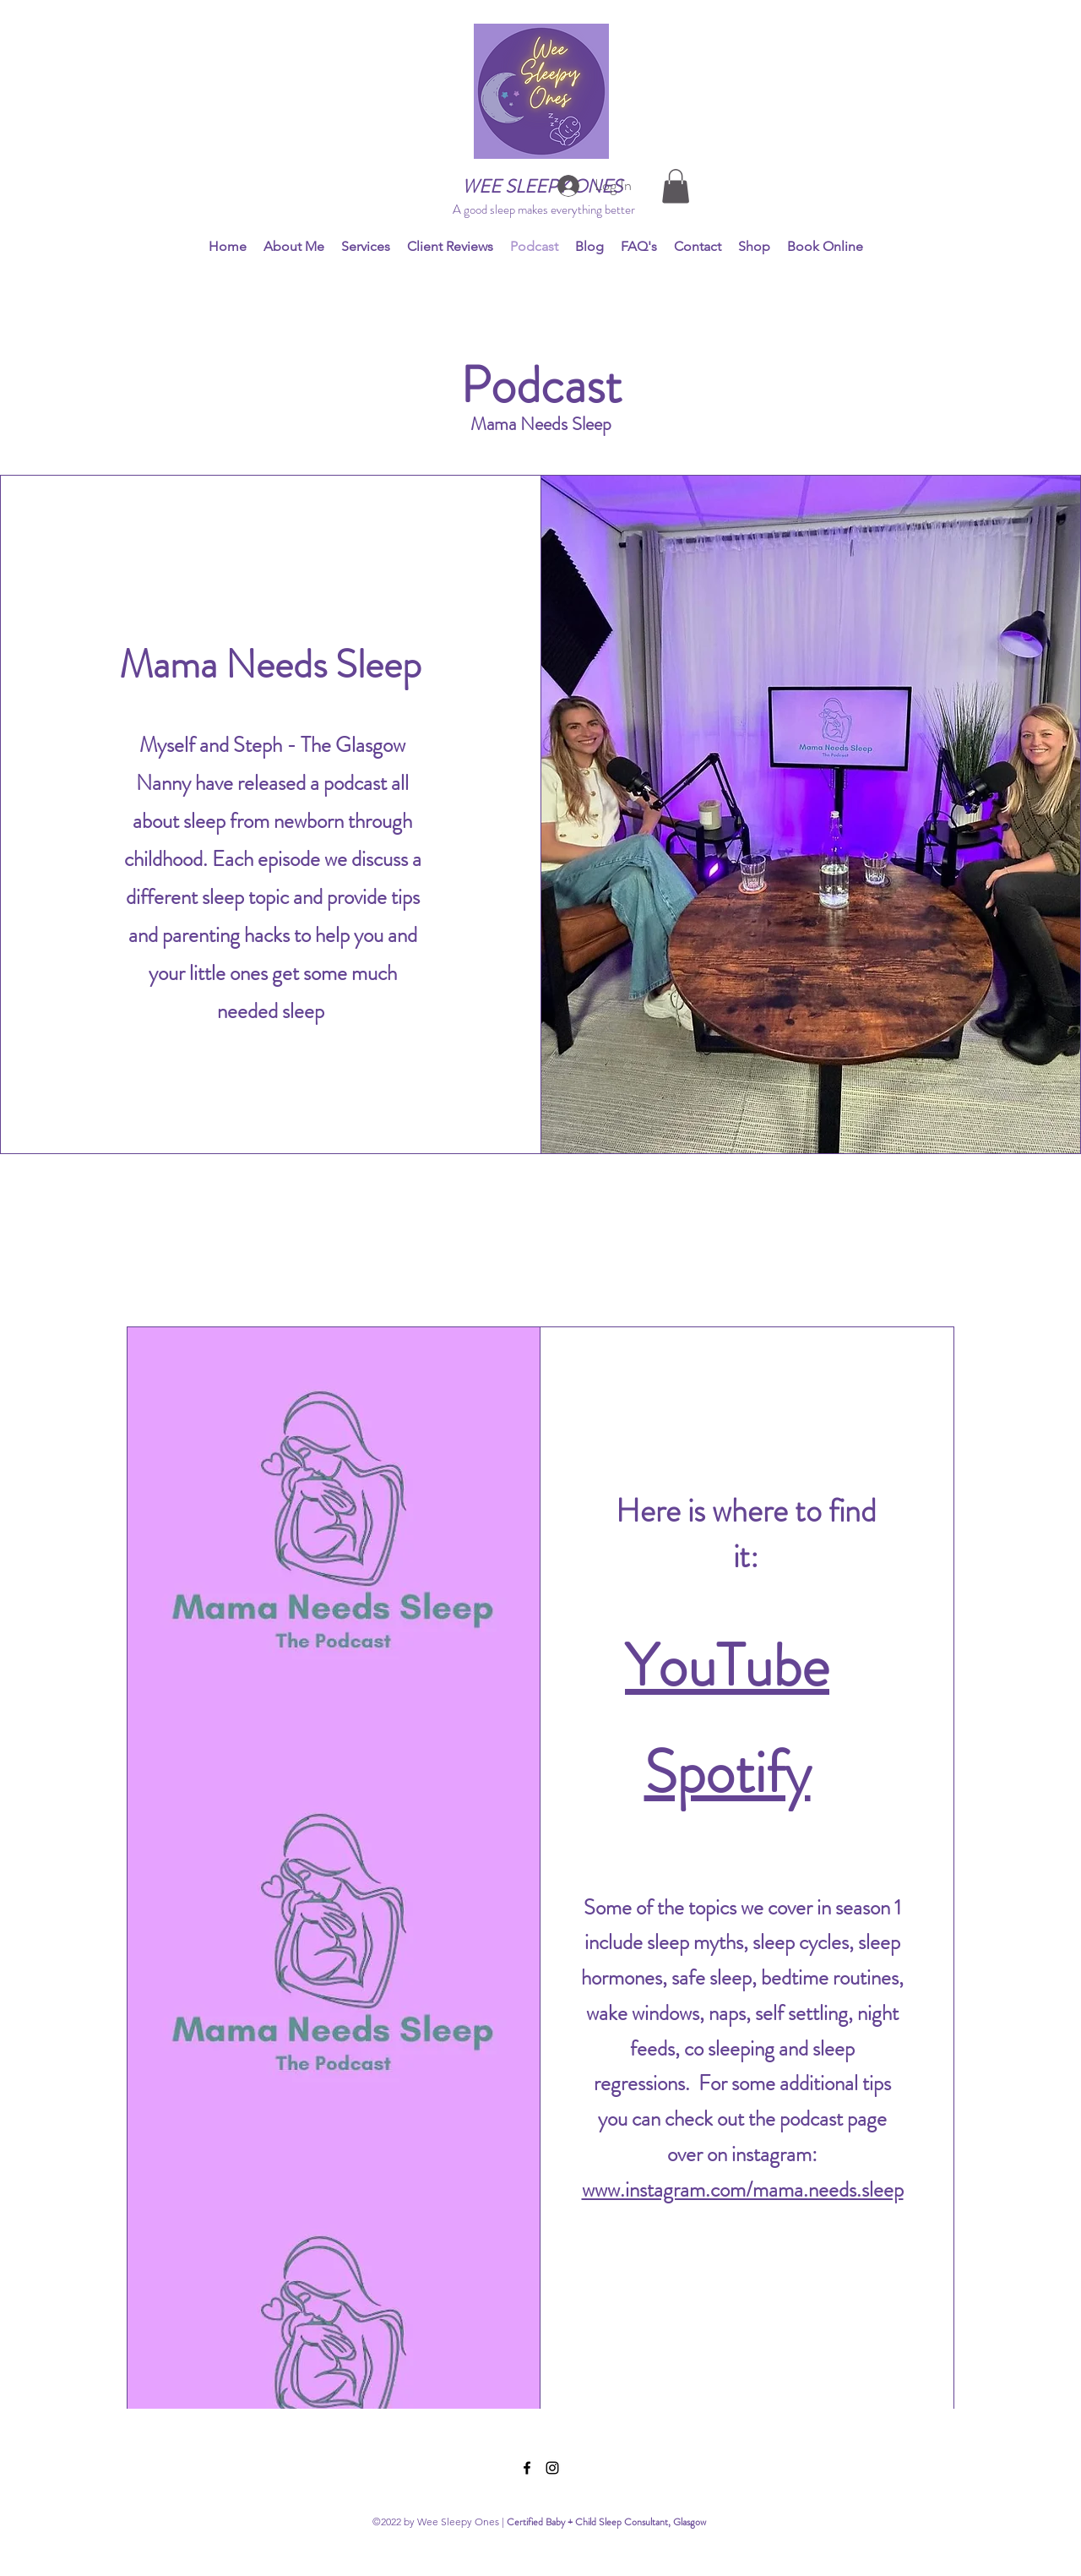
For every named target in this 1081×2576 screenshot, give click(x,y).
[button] (675, 186)
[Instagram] (552, 2467)
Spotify (727, 1772)
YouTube (727, 1665)
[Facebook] (527, 2467)
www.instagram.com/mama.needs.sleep (743, 2190)
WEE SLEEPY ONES (542, 186)
